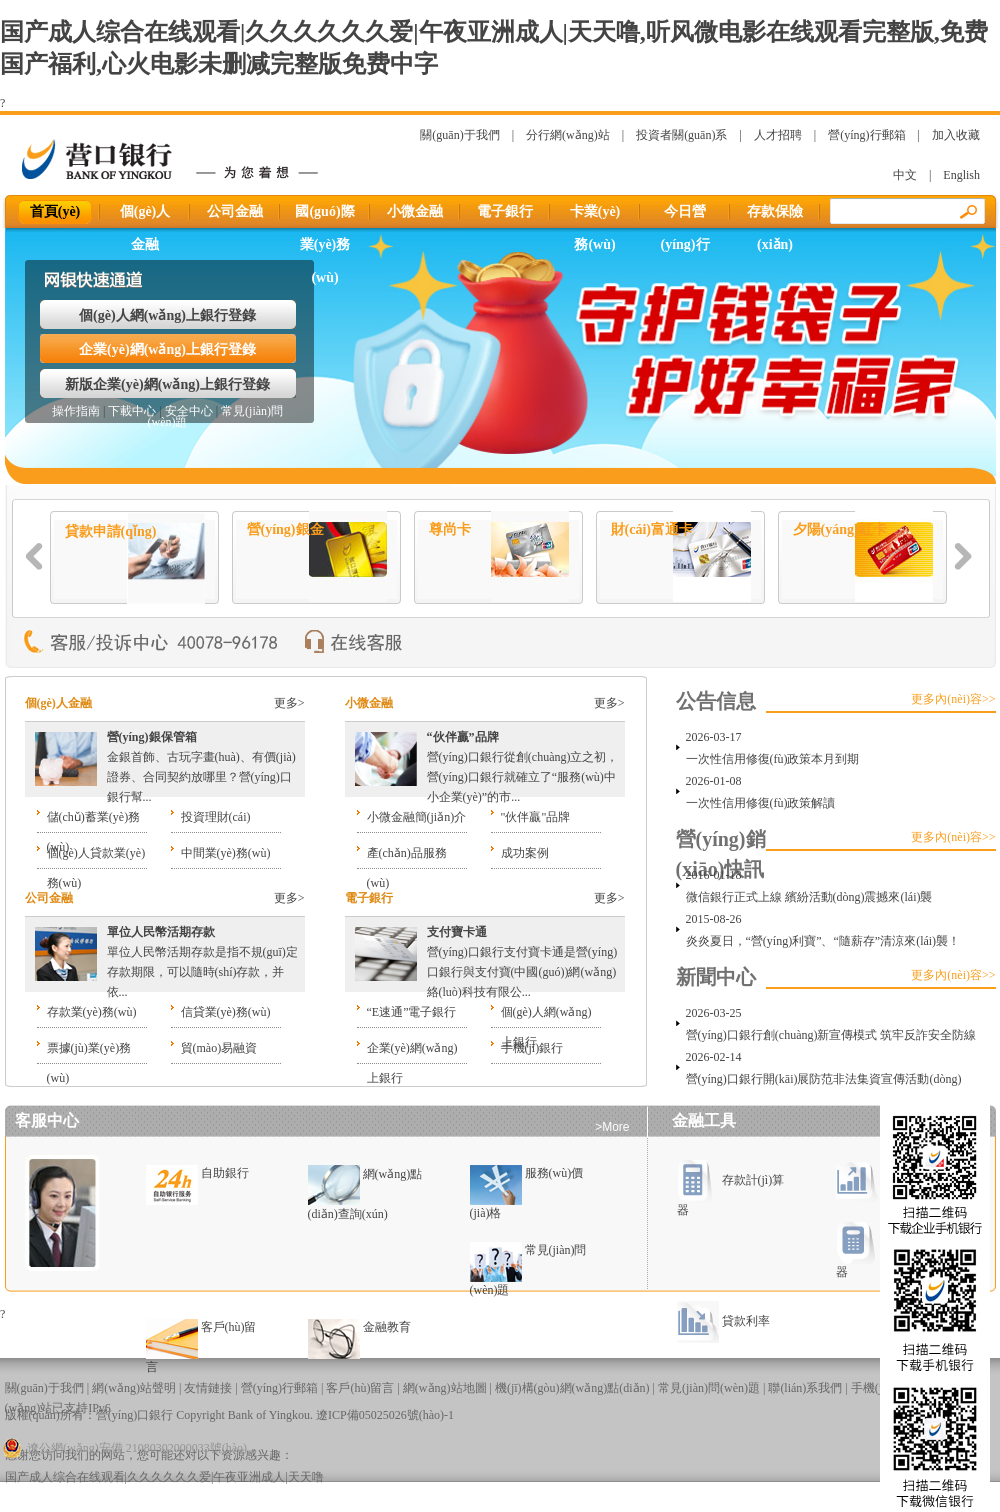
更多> (289, 703)
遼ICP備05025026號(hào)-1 (385, 1415)
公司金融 (235, 211)
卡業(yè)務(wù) (595, 216)
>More (612, 1127)
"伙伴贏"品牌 (536, 817)
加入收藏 (956, 135)
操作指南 (76, 411)
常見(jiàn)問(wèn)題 (709, 1388)
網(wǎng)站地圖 (445, 1388)
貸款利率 (723, 1321)
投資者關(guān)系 (681, 135)
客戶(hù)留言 (360, 1388)
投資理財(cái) (216, 817)
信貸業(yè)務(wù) (226, 1012)
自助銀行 (225, 1173)
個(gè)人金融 (145, 216)
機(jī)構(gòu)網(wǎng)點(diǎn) (572, 1388)
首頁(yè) (55, 211)
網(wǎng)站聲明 (134, 1388)
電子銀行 (505, 211)
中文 (905, 175)
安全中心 (189, 411)
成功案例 (525, 853)
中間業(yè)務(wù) (226, 853)
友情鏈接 (208, 1388)
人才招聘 (778, 135)
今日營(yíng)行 (685, 216)
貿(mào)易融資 (219, 1048)
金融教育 (387, 1327)
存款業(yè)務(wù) (92, 1012)
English (961, 175)
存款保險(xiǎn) (775, 216)
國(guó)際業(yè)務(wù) (324, 216)
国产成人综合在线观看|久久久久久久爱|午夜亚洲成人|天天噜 (164, 1477)
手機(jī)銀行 (532, 1048)
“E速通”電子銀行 (412, 1012)
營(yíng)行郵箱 (866, 135)
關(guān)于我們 (459, 135)
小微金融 (415, 211)
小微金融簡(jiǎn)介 (417, 817)
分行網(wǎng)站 (568, 135)
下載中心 (132, 411)
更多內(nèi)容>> (953, 699)
